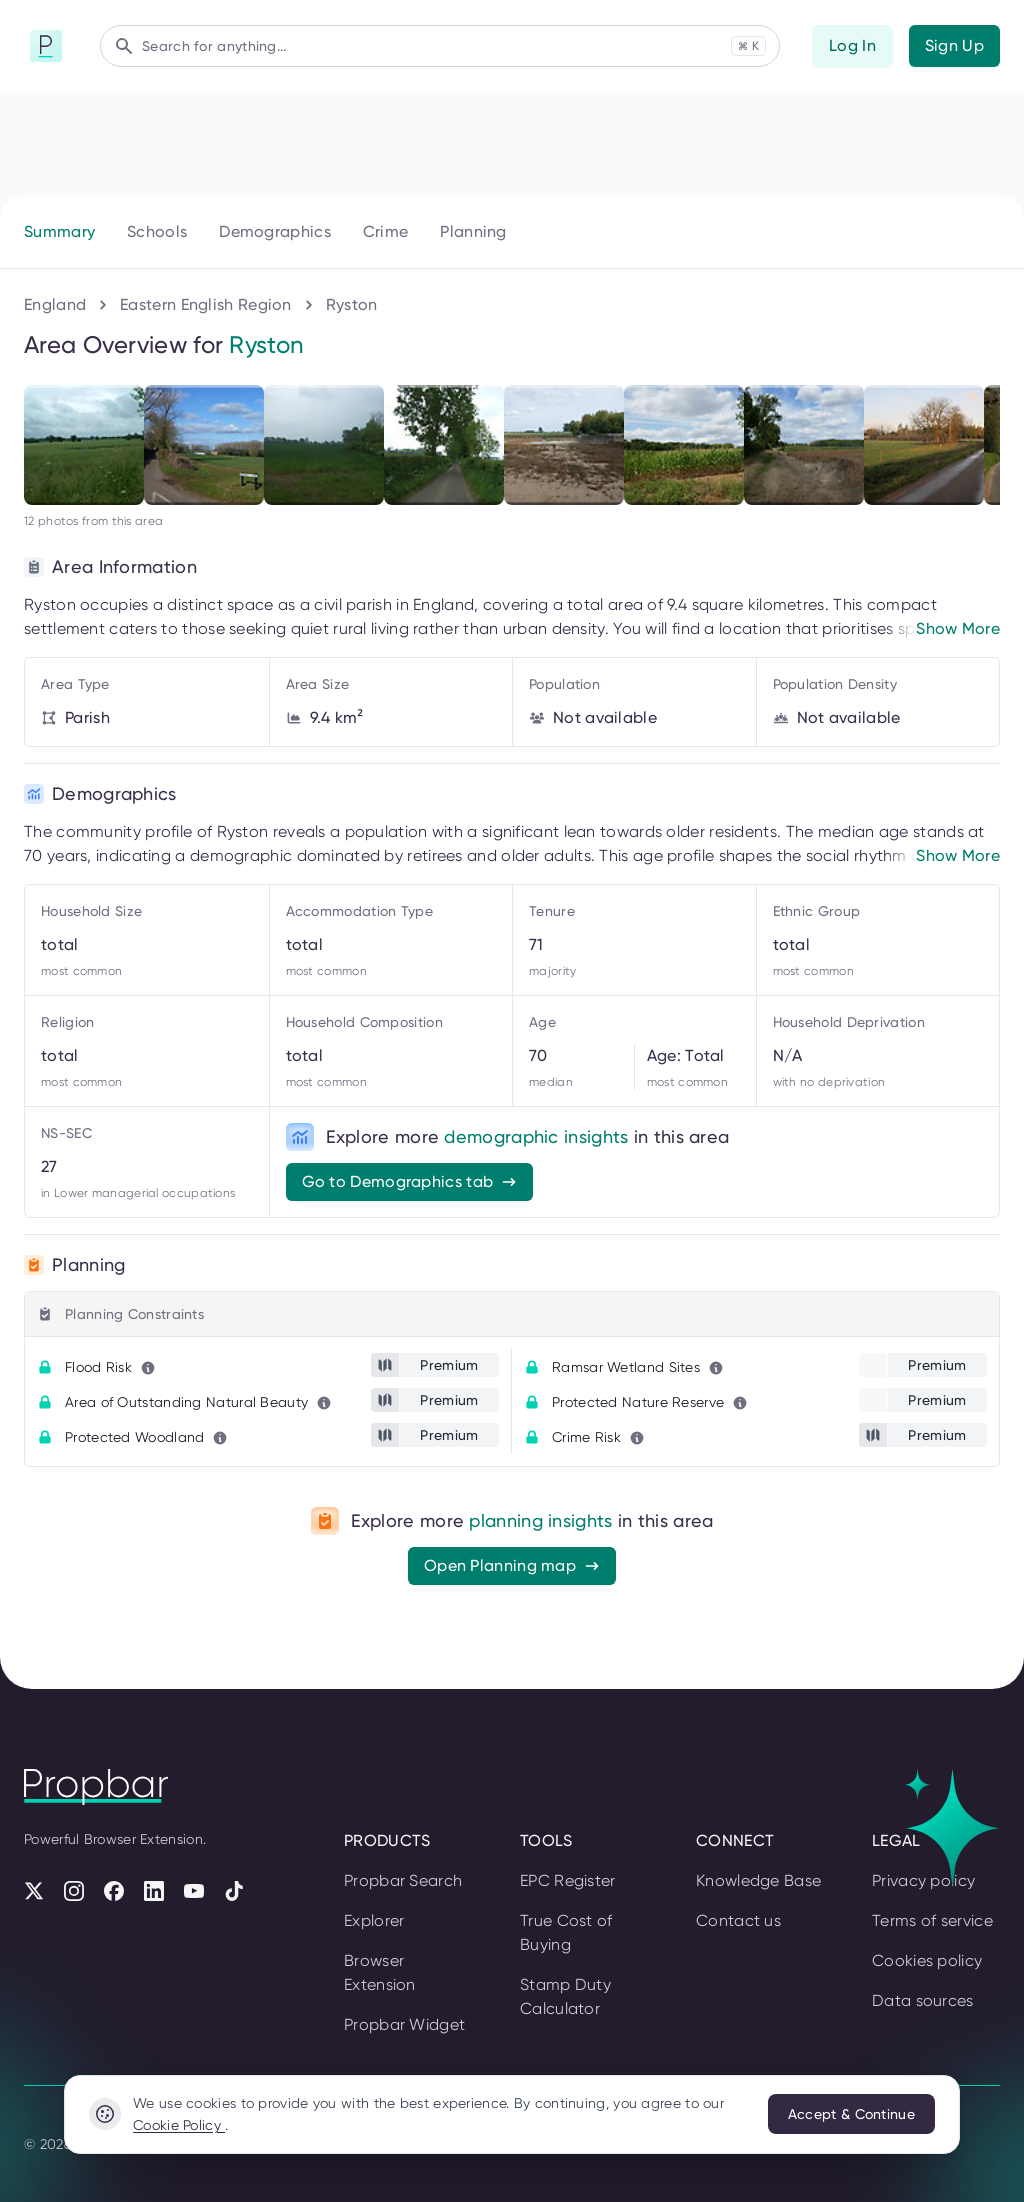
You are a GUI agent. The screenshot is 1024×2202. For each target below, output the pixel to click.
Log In (852, 45)
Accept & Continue (851, 2114)
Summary (59, 231)
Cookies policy (927, 1960)
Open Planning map (512, 1565)
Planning (473, 231)
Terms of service (932, 1920)
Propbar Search (403, 1880)
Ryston (352, 304)
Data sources (923, 2000)
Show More (958, 628)
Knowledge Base (758, 1880)
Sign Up (954, 45)
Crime (386, 231)
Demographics (275, 231)
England (55, 304)
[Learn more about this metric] (148, 1368)
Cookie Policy (179, 2125)
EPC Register (568, 1880)
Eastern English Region (206, 304)
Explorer (374, 1920)
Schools (157, 231)
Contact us (738, 1920)
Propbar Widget (404, 2024)
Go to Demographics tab (410, 1181)
